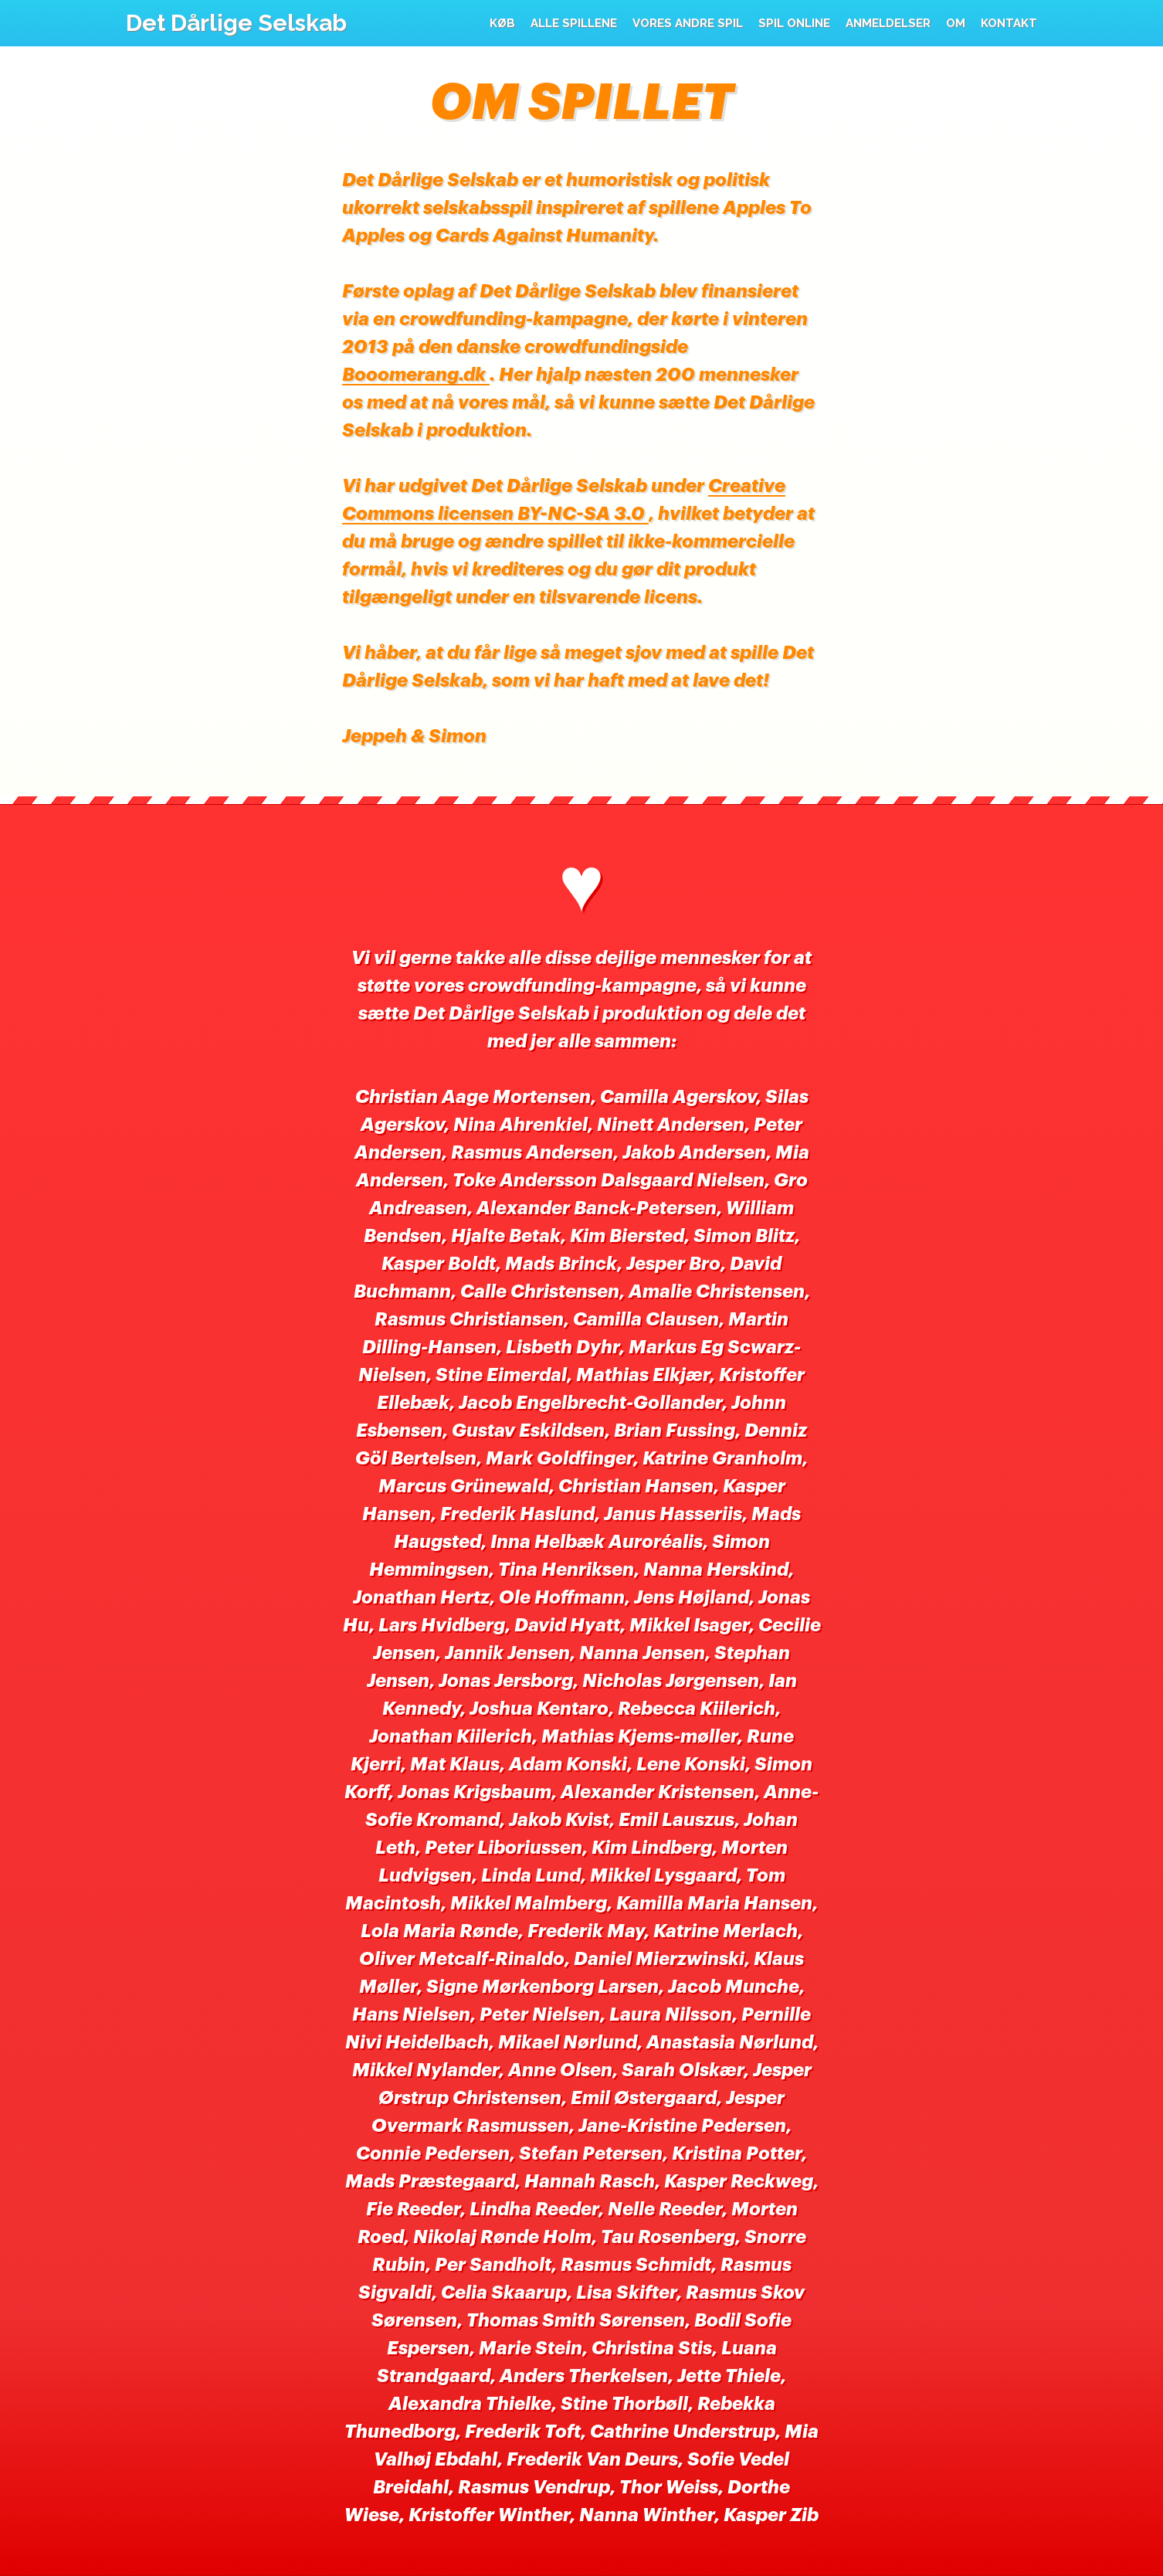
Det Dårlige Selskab (236, 22)
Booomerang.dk (416, 374)
